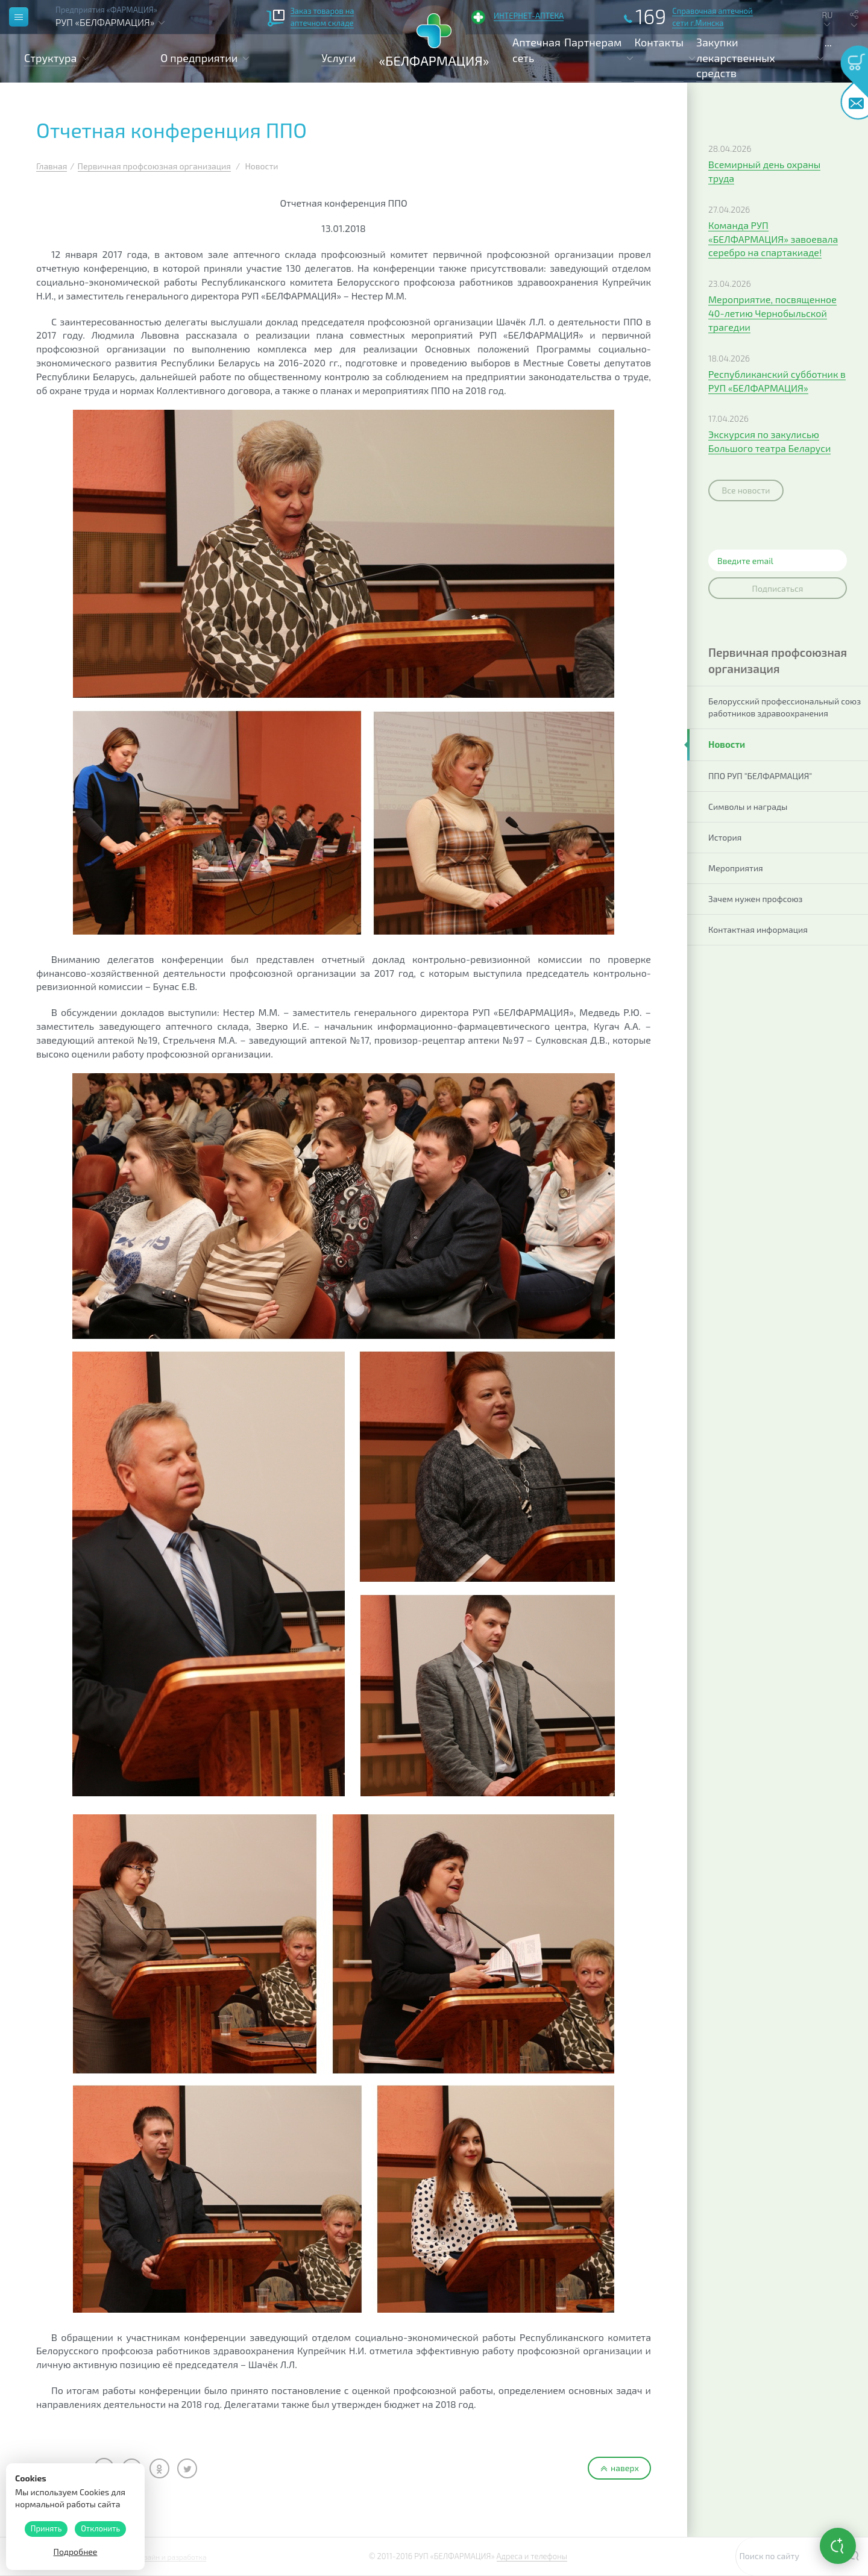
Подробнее (76, 2551)
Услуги (338, 57)
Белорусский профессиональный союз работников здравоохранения (784, 707)
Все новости (746, 490)
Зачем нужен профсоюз (755, 899)
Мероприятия (735, 868)
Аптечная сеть (536, 50)
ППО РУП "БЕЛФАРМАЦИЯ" (760, 776)
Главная (51, 166)
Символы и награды (747, 806)
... (828, 42)
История (724, 837)
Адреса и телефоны (532, 2556)
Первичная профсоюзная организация (154, 166)
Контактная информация (758, 929)
